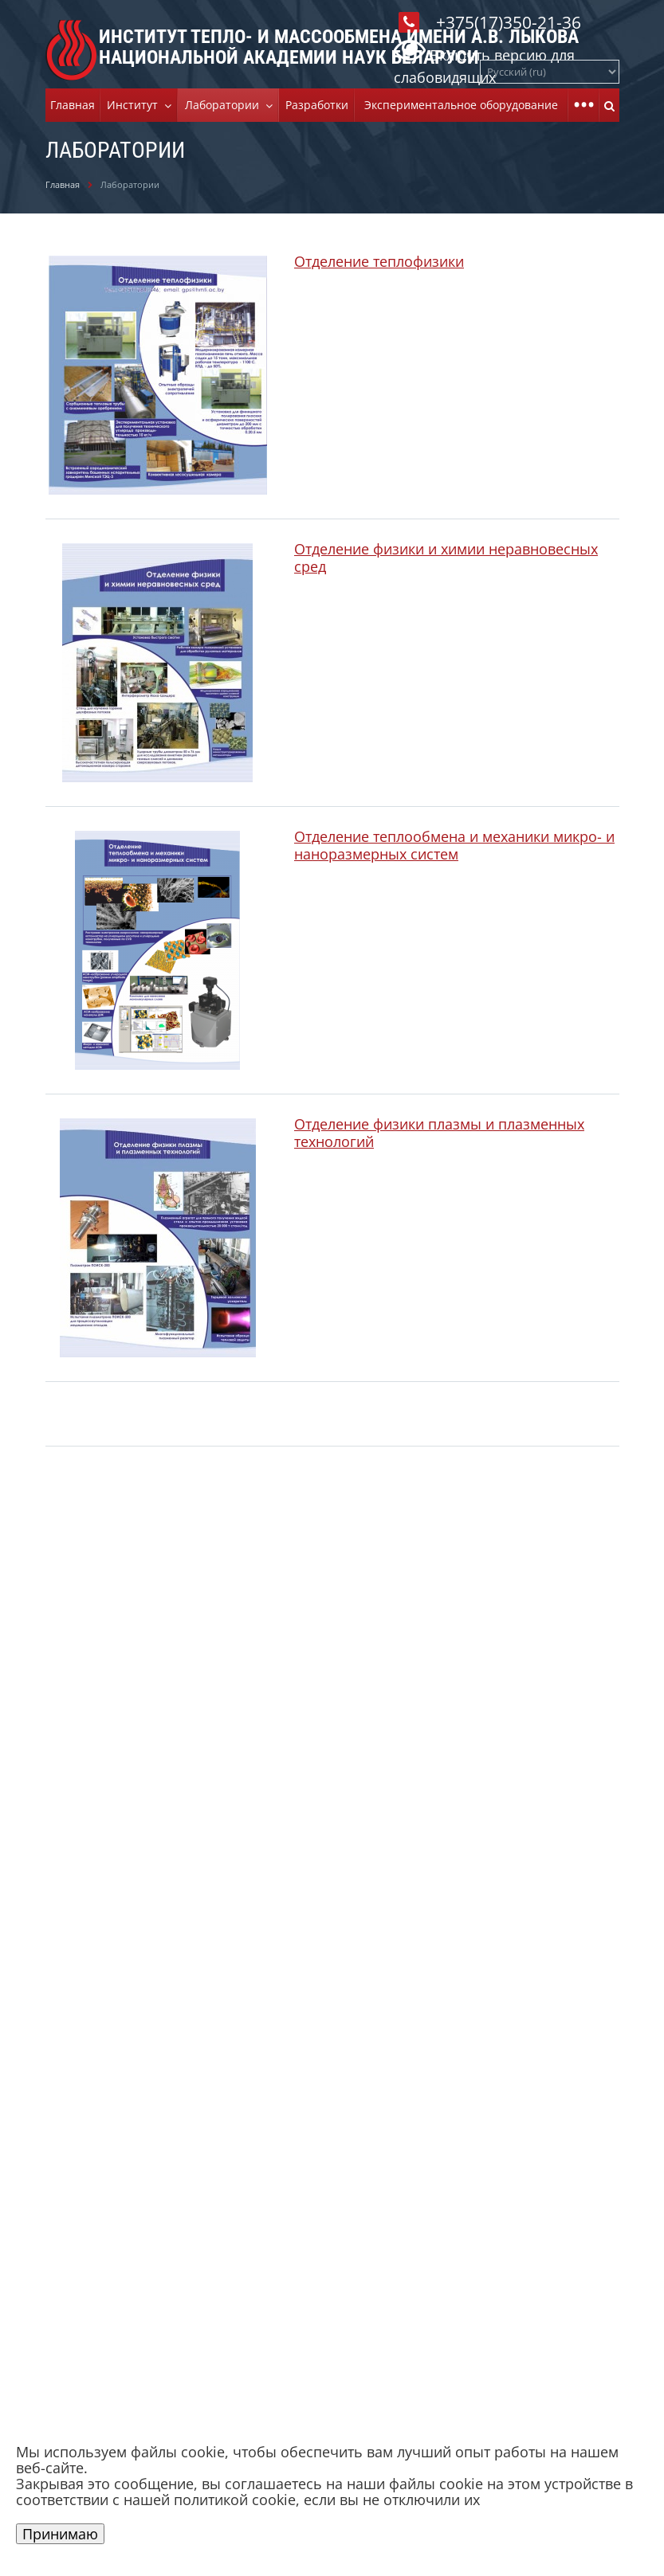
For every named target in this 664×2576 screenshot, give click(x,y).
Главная (72, 104)
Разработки (316, 104)
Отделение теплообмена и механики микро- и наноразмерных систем (454, 845)
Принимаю (60, 2533)
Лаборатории (225, 104)
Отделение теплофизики (379, 261)
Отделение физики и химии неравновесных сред (446, 557)
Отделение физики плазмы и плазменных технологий (439, 1132)
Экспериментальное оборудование (461, 104)
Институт (135, 104)
